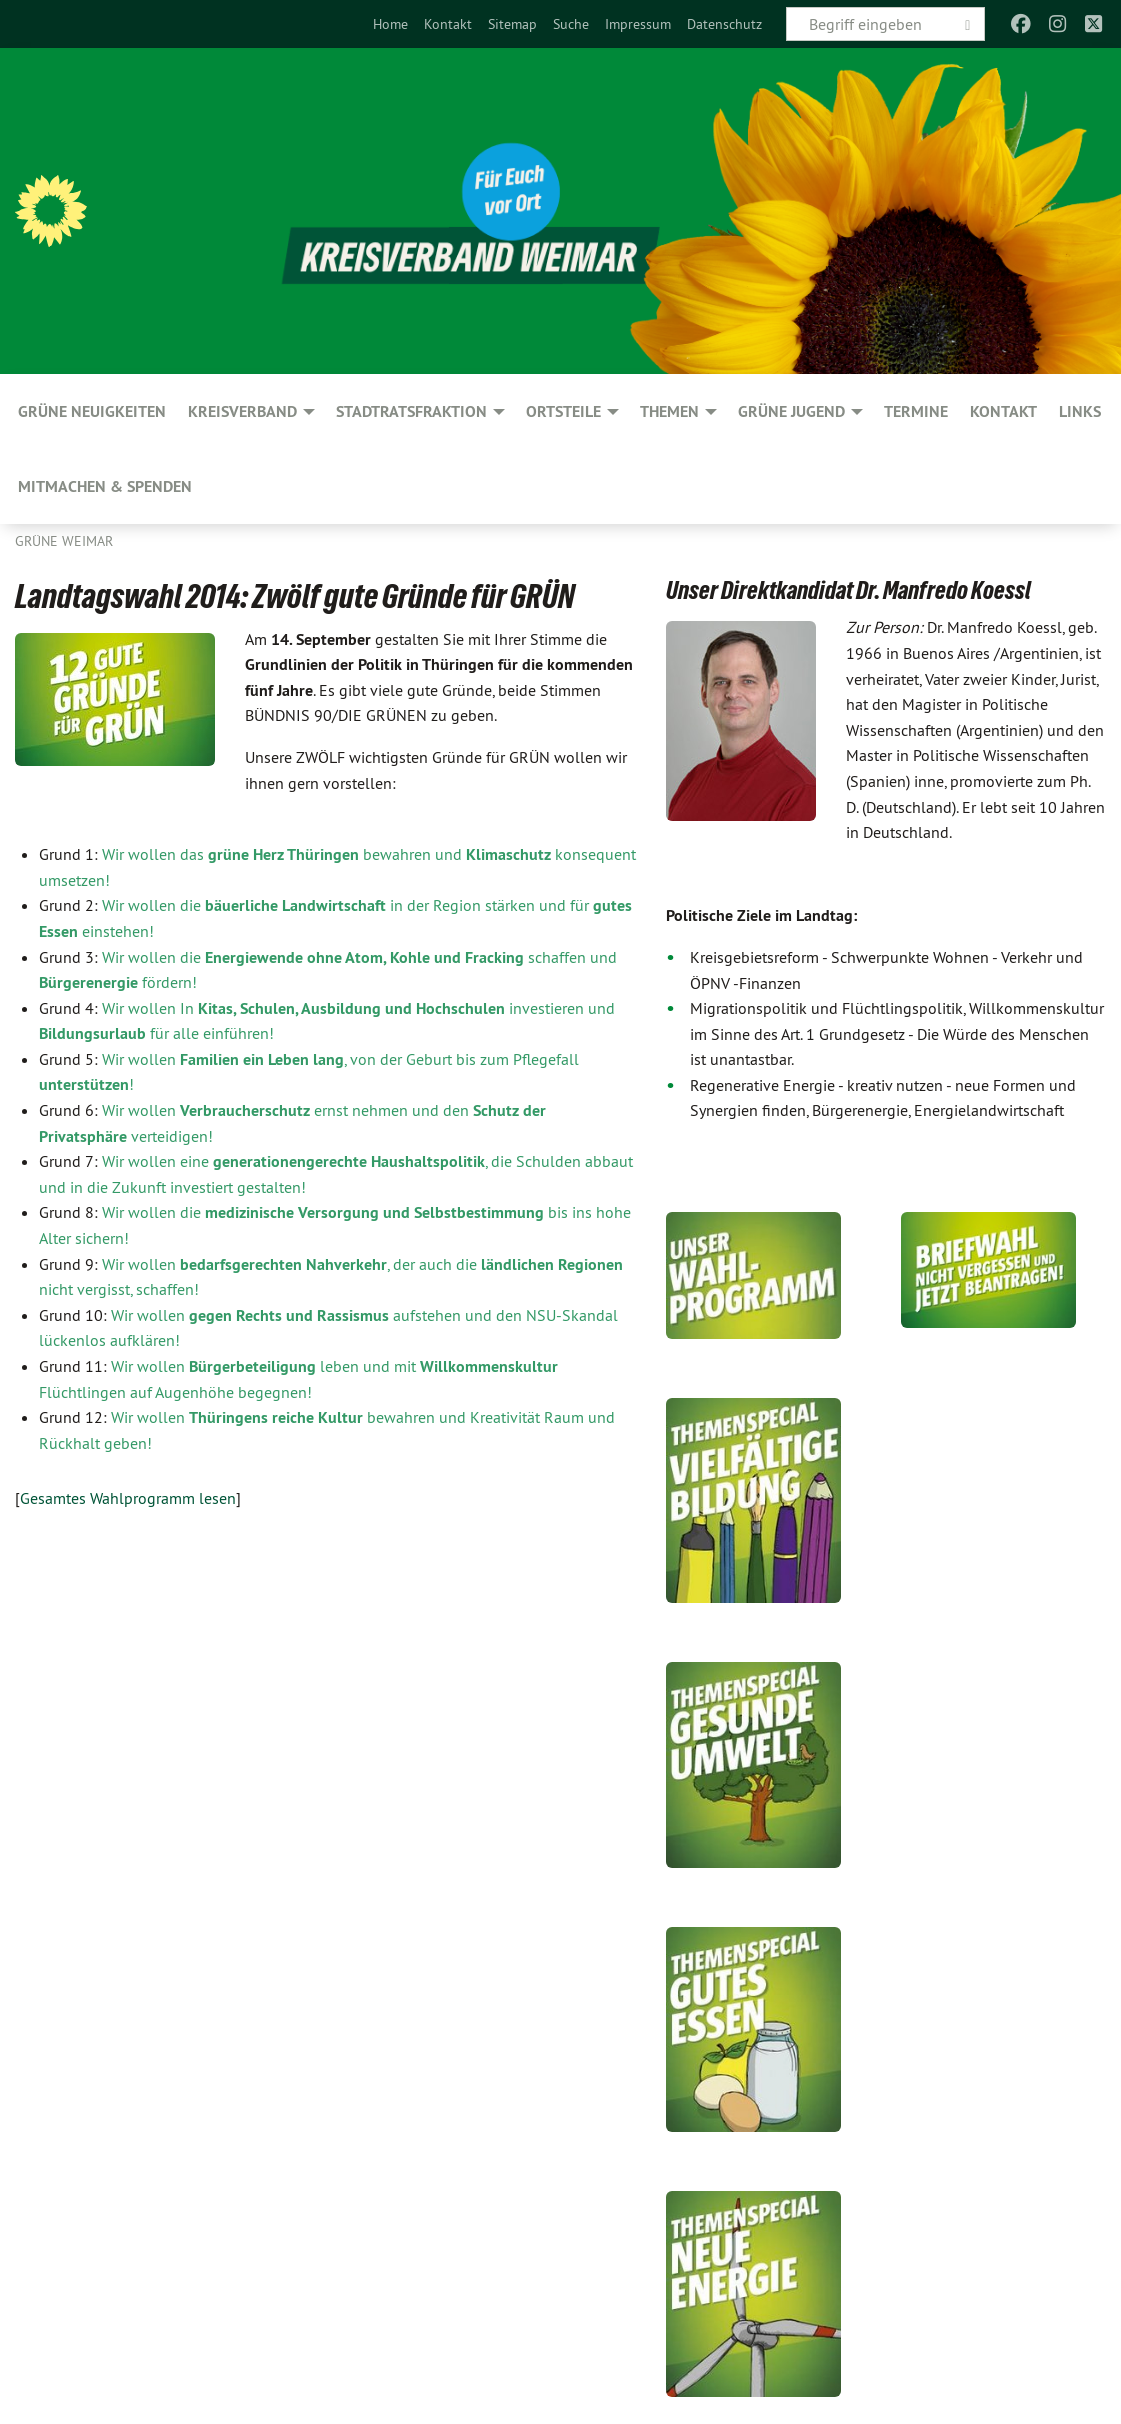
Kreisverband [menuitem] (242, 411)
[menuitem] (390, 24)
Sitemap (512, 24)
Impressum (638, 24)
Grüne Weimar (64, 541)
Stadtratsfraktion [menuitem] (411, 411)
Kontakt (448, 24)
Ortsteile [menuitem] (563, 411)
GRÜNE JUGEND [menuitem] (791, 411)
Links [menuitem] (1080, 411)
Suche (571, 24)
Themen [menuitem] (669, 411)
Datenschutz (724, 24)
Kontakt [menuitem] (1003, 411)
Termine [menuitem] (916, 411)
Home (390, 24)
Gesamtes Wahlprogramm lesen (128, 1498)
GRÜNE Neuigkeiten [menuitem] (92, 411)
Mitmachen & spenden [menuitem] (105, 486)
